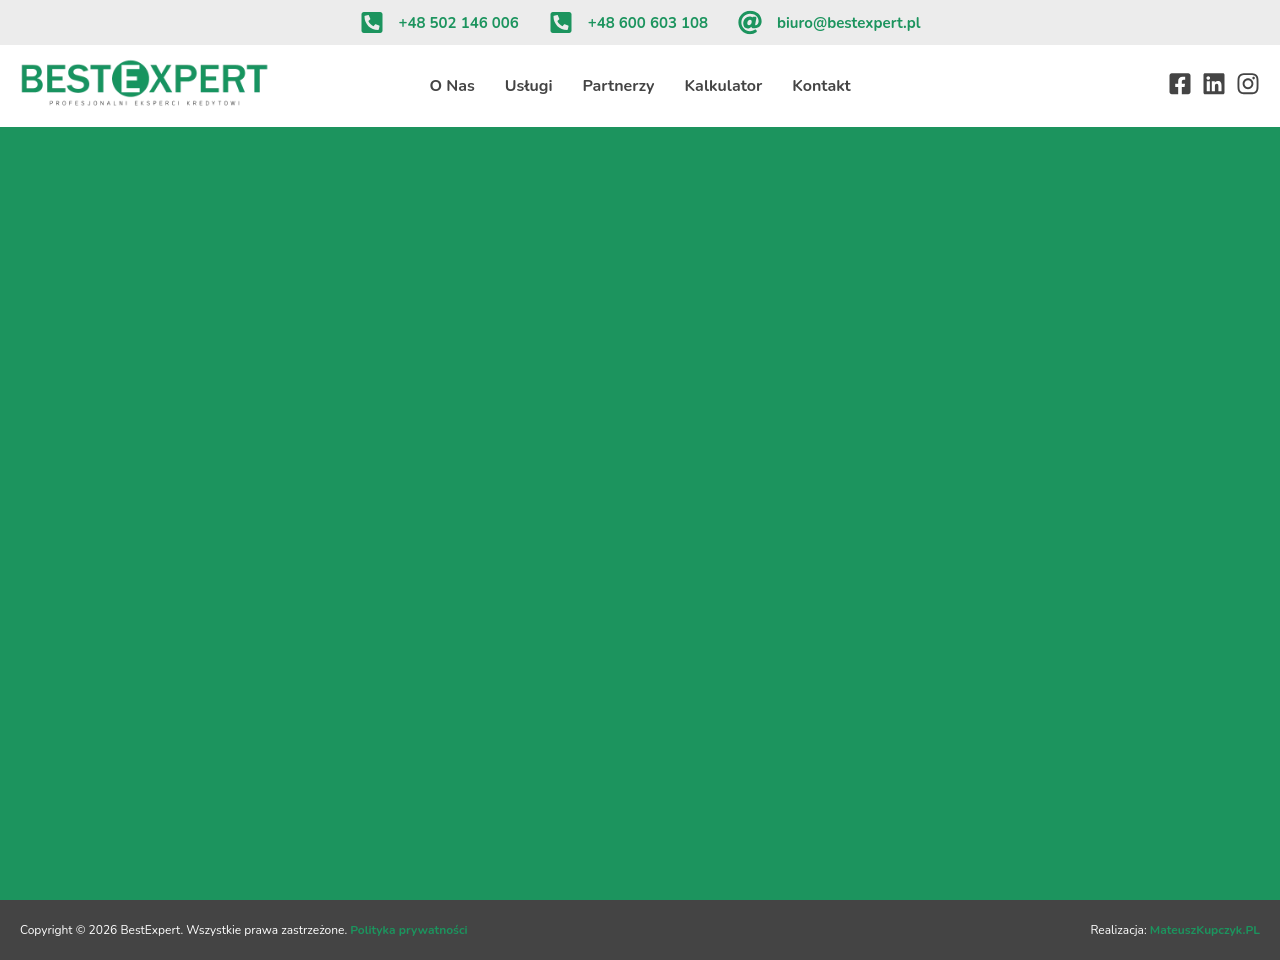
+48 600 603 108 (648, 23)
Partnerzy (619, 86)
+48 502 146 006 (459, 23)
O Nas (451, 86)
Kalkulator (723, 86)
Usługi (529, 86)
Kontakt (821, 86)
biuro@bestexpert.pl (848, 23)
